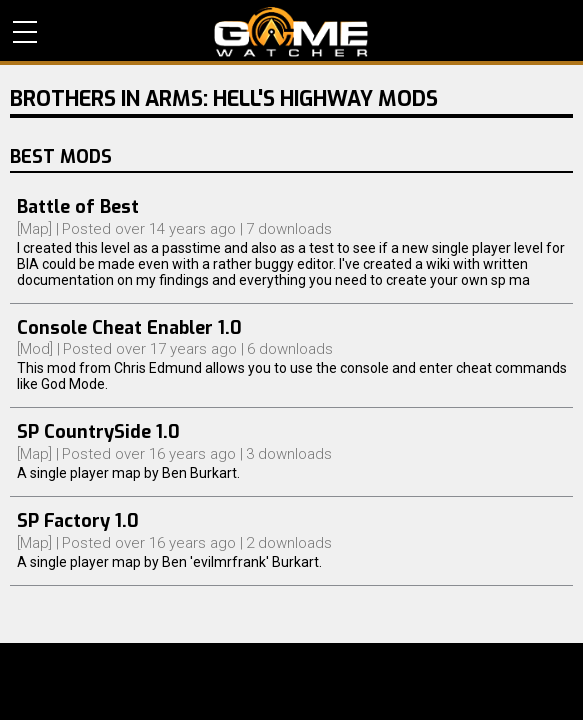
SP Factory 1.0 (78, 521)
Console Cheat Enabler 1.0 (129, 328)
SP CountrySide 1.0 (98, 432)
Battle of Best (78, 207)
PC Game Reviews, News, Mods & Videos (291, 32)
